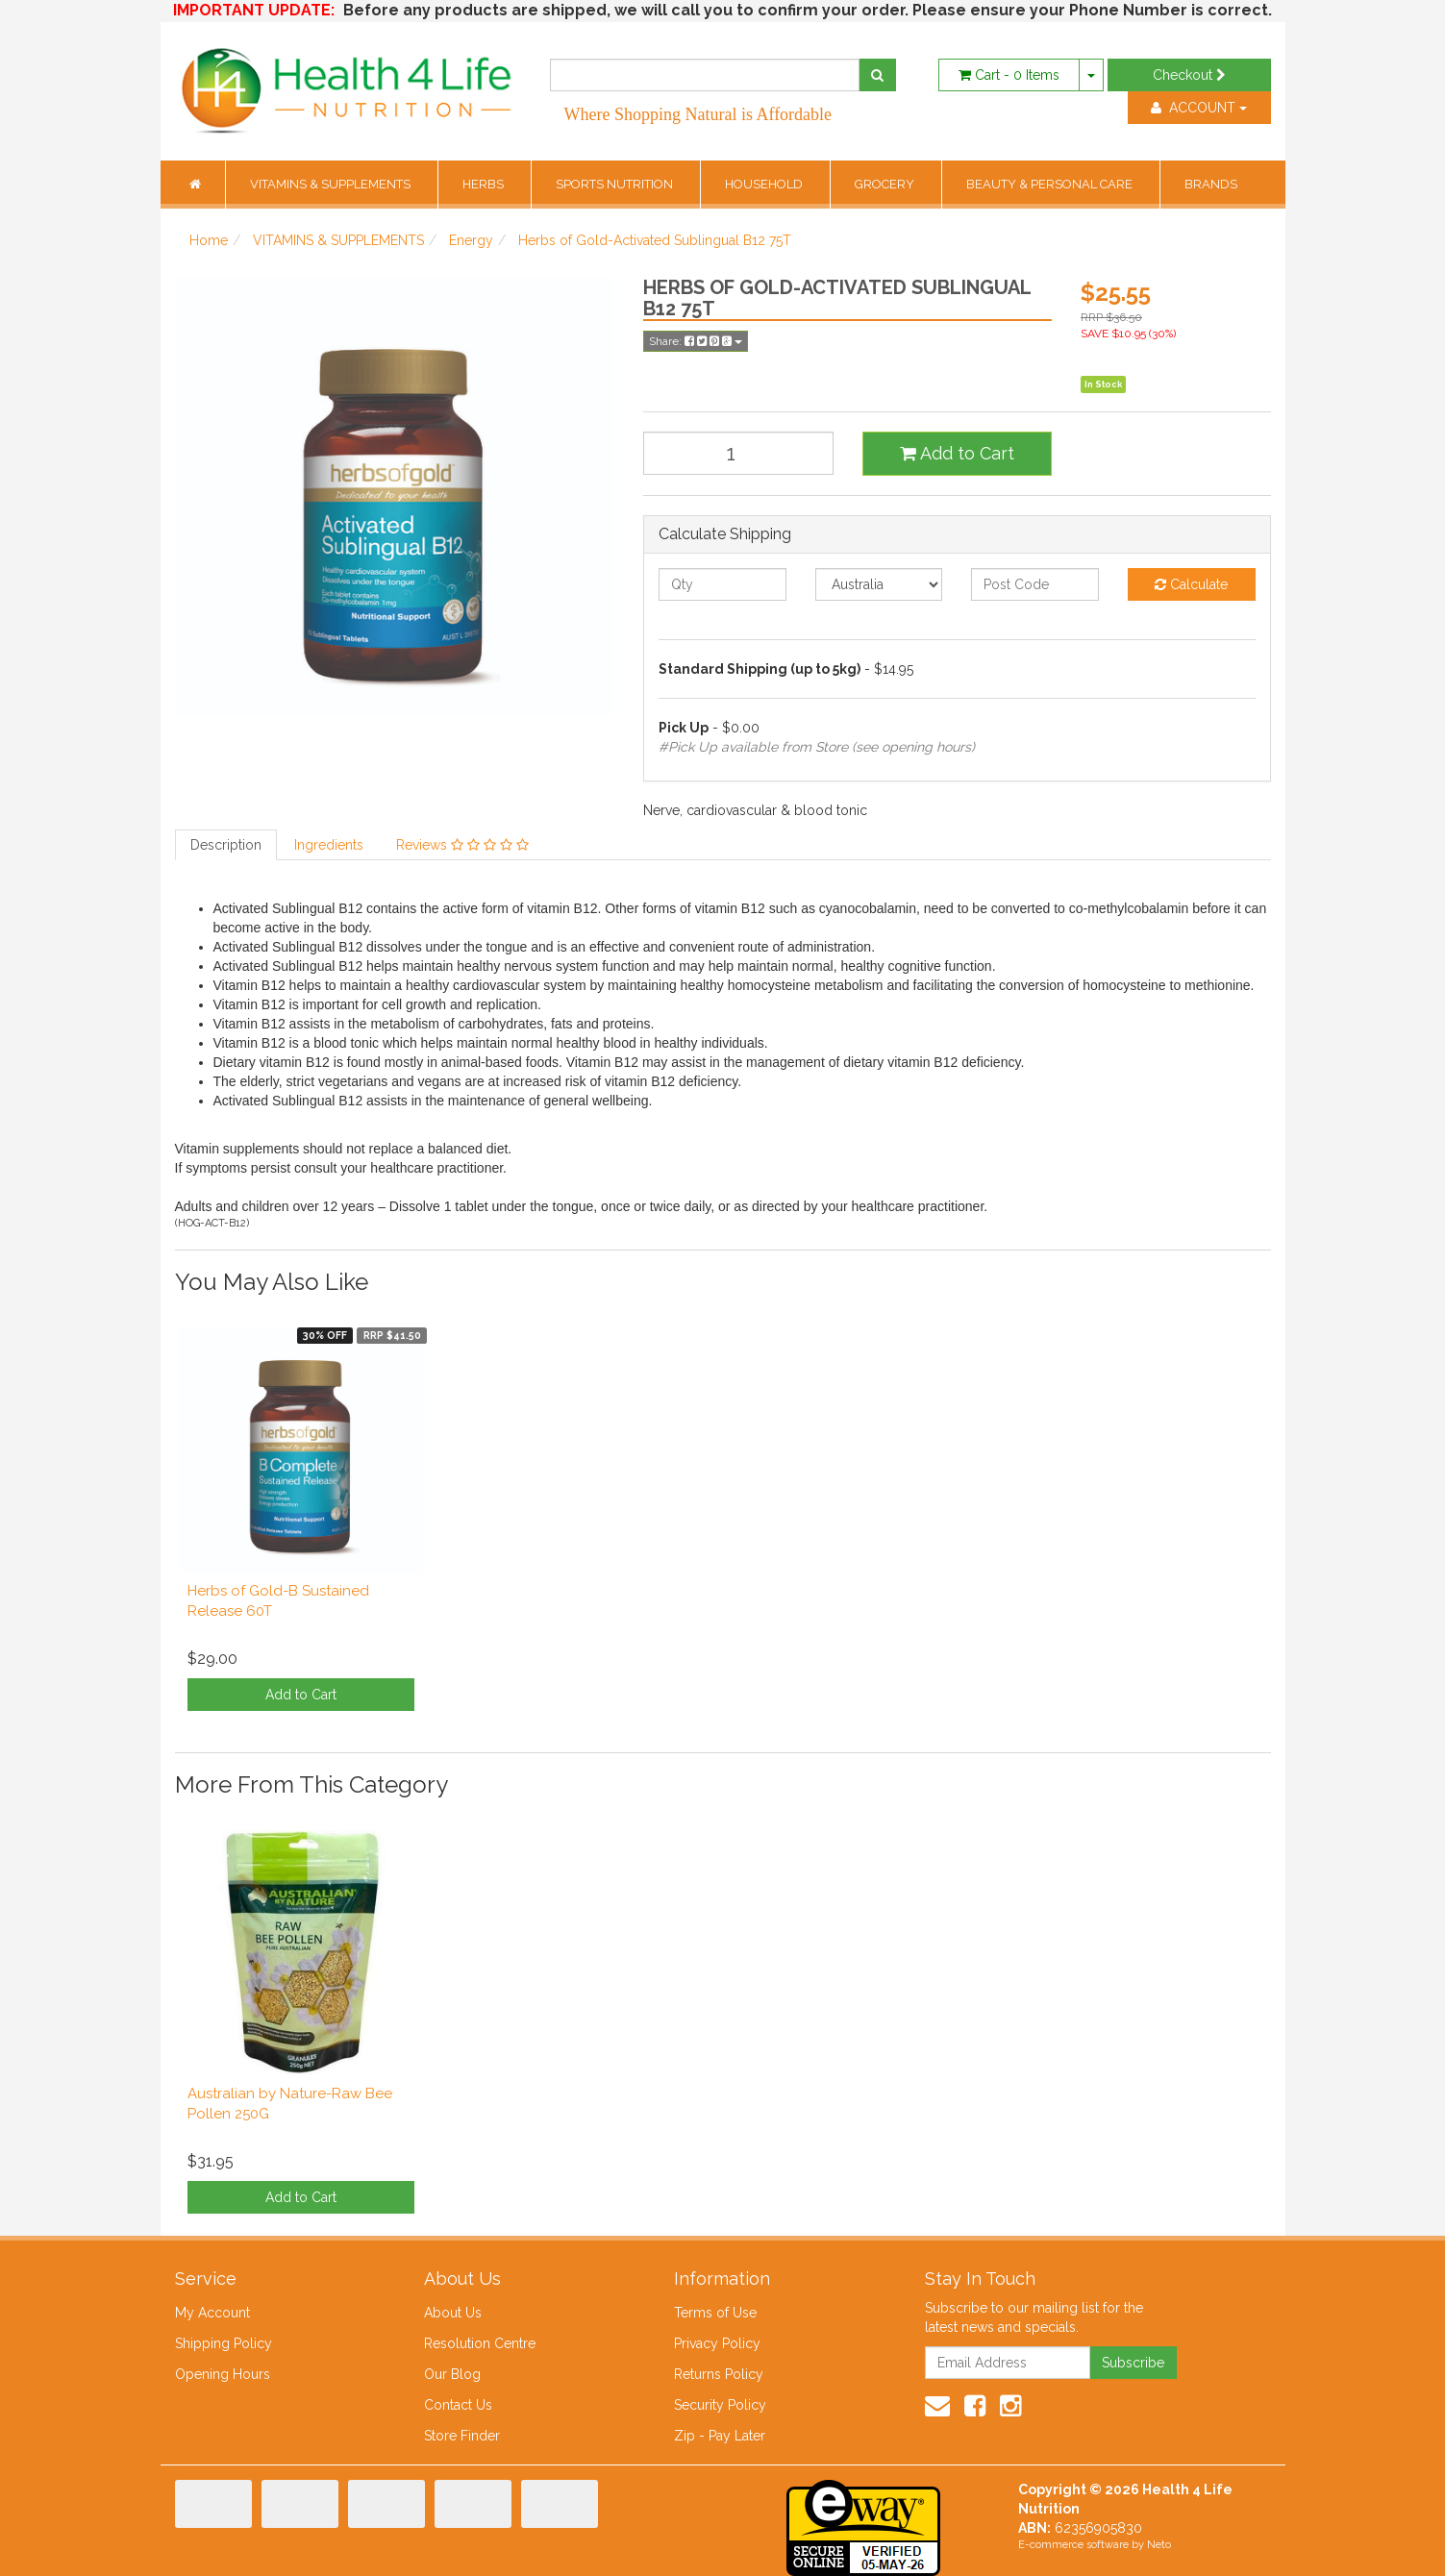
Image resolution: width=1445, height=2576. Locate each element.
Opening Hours (222, 2374)
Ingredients (328, 845)
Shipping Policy (223, 2343)
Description (226, 845)
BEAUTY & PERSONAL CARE (1050, 184)
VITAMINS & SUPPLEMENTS (331, 184)
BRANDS (1210, 184)
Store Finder (462, 2435)
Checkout (1189, 75)
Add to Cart (957, 453)
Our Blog (452, 2374)
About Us (453, 2312)
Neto (1159, 2545)
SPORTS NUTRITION (616, 184)
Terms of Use (715, 2312)
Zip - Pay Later (719, 2435)
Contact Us (458, 2405)
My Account (212, 2312)
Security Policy (720, 2405)
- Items (1009, 75)
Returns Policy (718, 2374)
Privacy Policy (717, 2343)
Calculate (1191, 584)
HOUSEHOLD (765, 184)
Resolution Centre (480, 2343)
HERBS (484, 184)
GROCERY (886, 184)
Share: (695, 341)
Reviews (462, 845)
